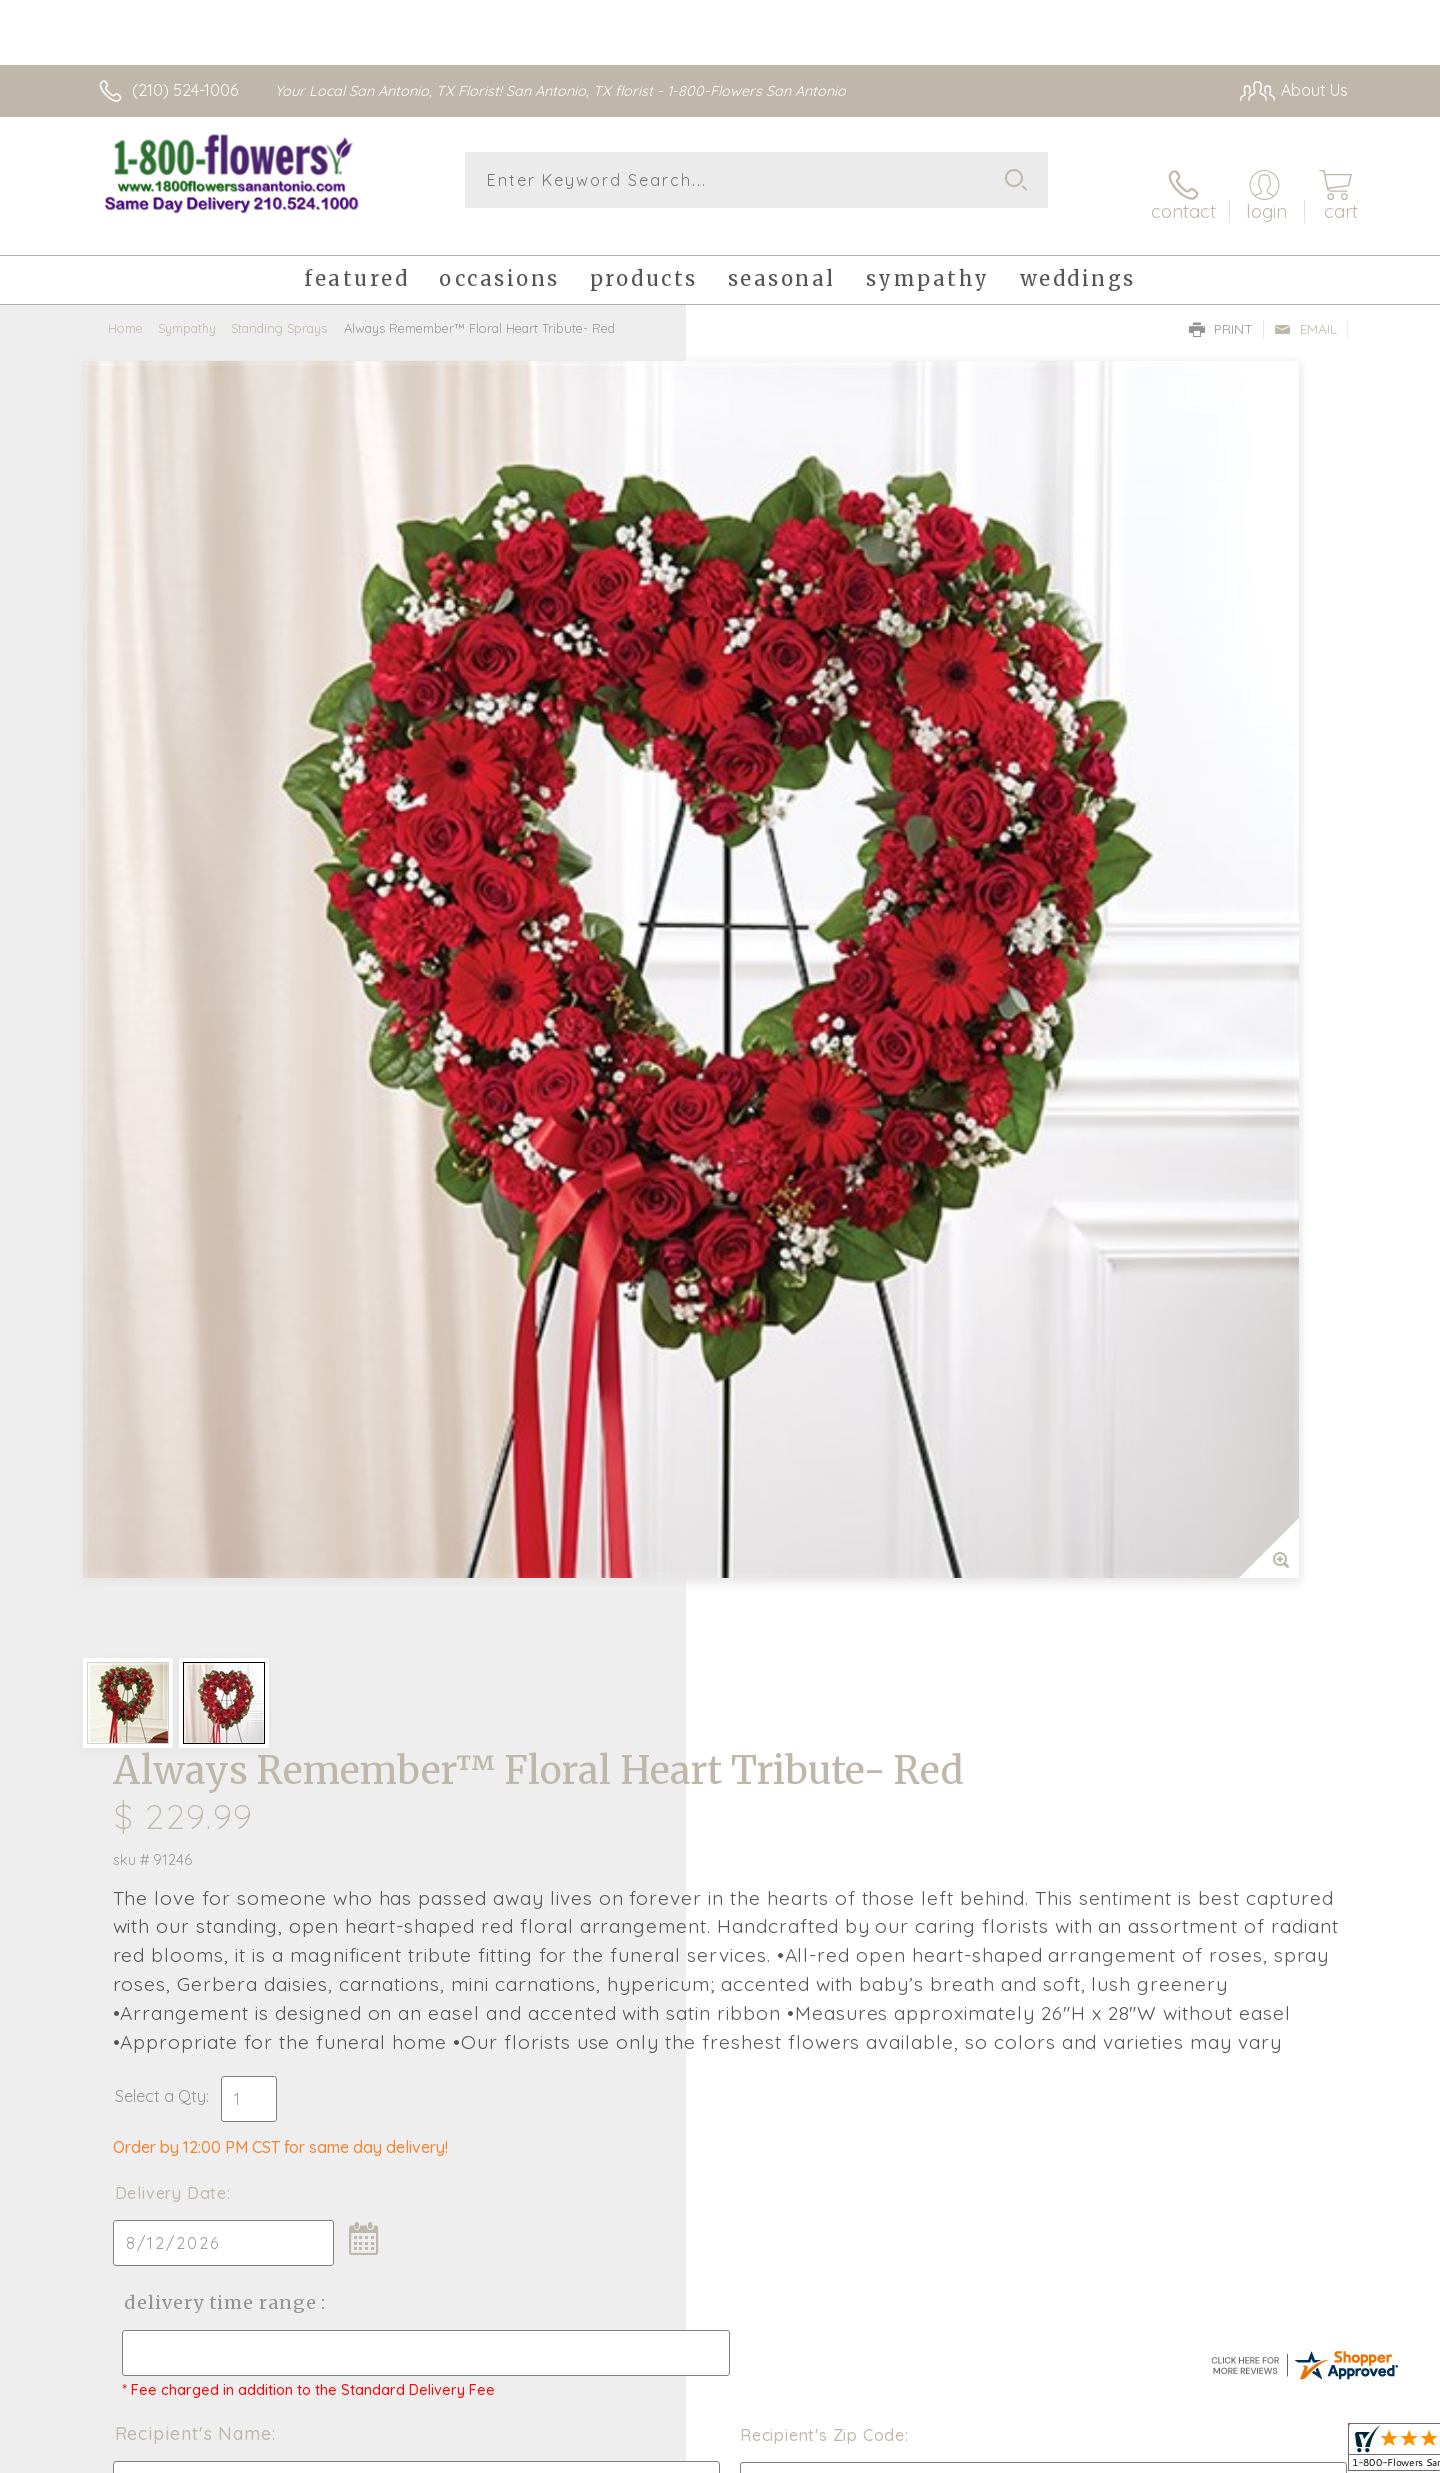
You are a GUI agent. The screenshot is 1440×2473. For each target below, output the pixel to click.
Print (1221, 306)
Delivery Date (778, 989)
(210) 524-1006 (185, 90)
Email (1305, 306)
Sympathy (187, 305)
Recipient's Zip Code (1116, 1249)
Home (125, 305)
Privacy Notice (1193, 2452)
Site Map (1294, 2452)
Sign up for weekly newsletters (970, 1732)
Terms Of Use (1075, 2452)
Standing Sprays (279, 305)
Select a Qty (767, 892)
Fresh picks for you (545, 1744)
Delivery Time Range (820, 1098)
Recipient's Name (800, 1247)
